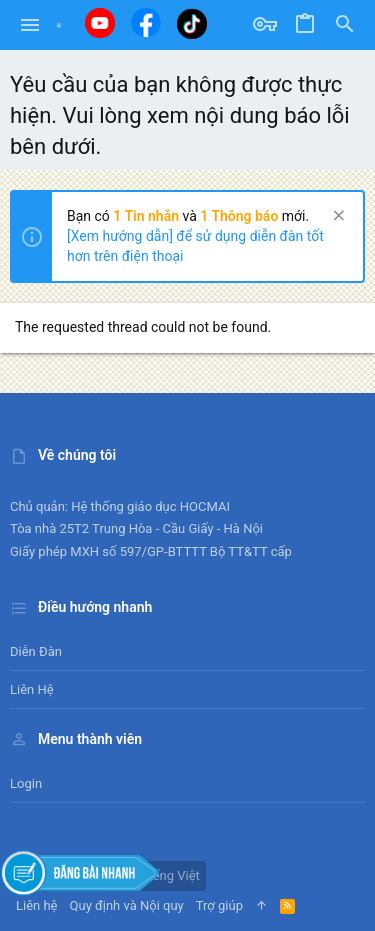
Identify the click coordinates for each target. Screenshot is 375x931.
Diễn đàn (36, 651)
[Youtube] (100, 23)
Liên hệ (32, 689)
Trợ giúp (219, 905)
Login (26, 783)
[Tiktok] (192, 23)
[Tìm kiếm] (345, 25)
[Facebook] (146, 22)
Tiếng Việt (163, 875)
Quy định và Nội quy (127, 905)
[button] (30, 25)
